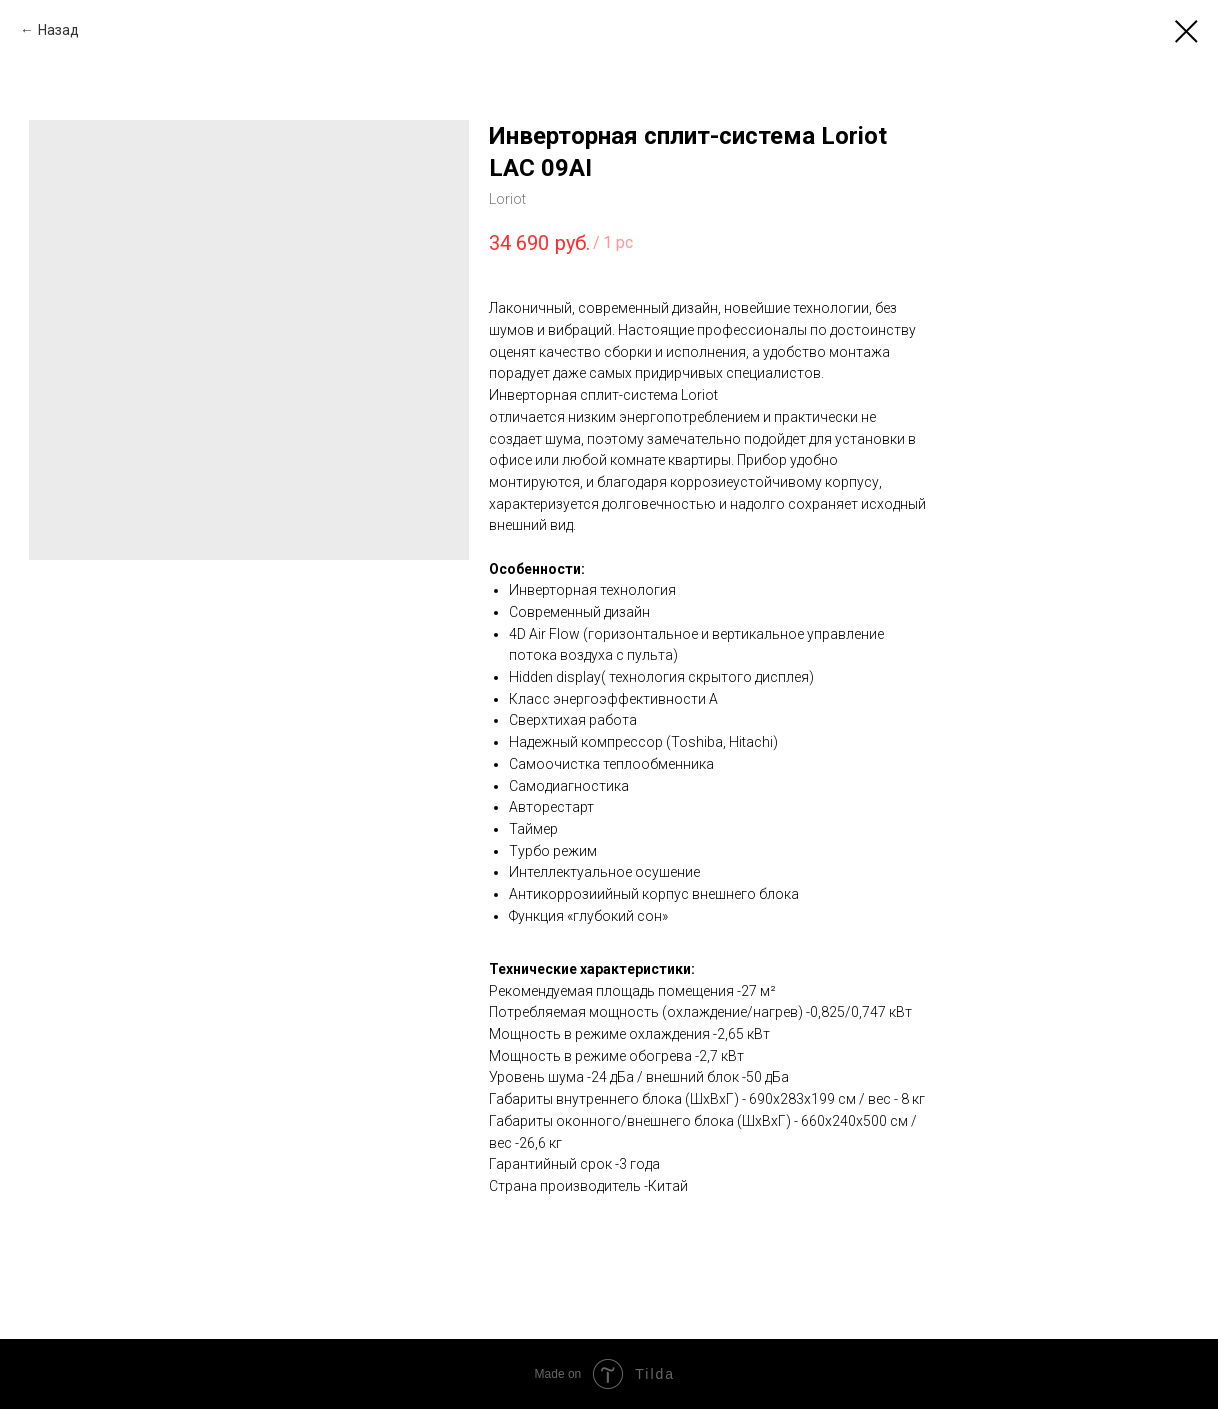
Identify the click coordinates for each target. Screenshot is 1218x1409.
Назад (58, 30)
